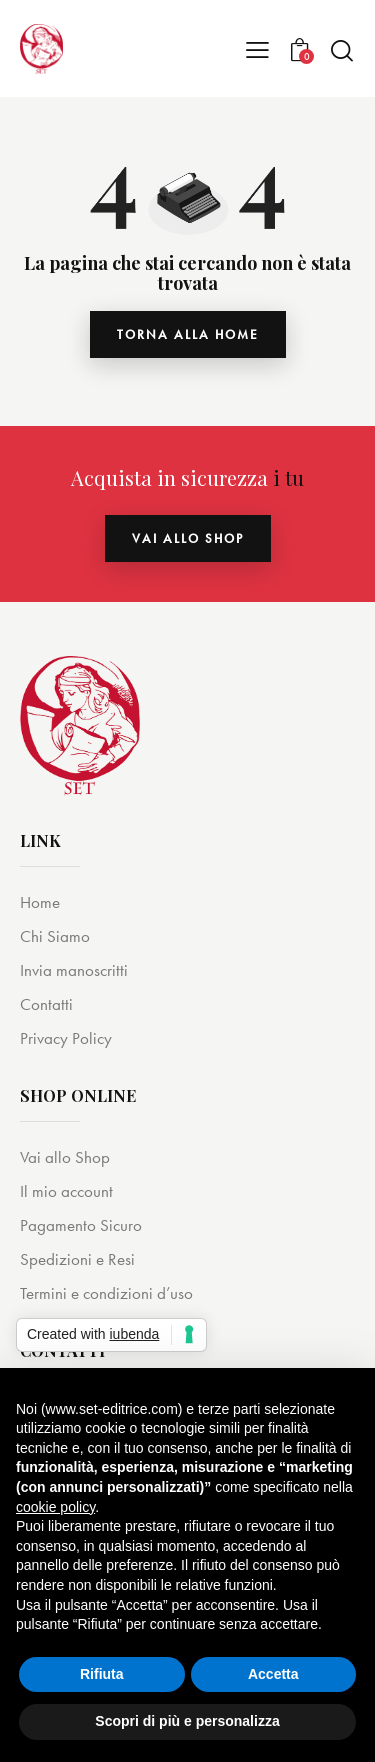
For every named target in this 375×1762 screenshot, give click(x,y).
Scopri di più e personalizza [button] (187, 1721)
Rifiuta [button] (102, 1674)
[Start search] (342, 50)
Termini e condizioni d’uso (106, 1293)
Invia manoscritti (74, 970)
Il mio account (66, 1191)
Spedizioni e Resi (77, 1259)
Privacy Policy (66, 1038)
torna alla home (188, 334)
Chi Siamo (55, 936)
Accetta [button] (273, 1674)
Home (40, 902)
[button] (257, 49)
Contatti (46, 1004)
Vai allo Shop (65, 1157)
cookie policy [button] (55, 1507)
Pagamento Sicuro (81, 1225)
